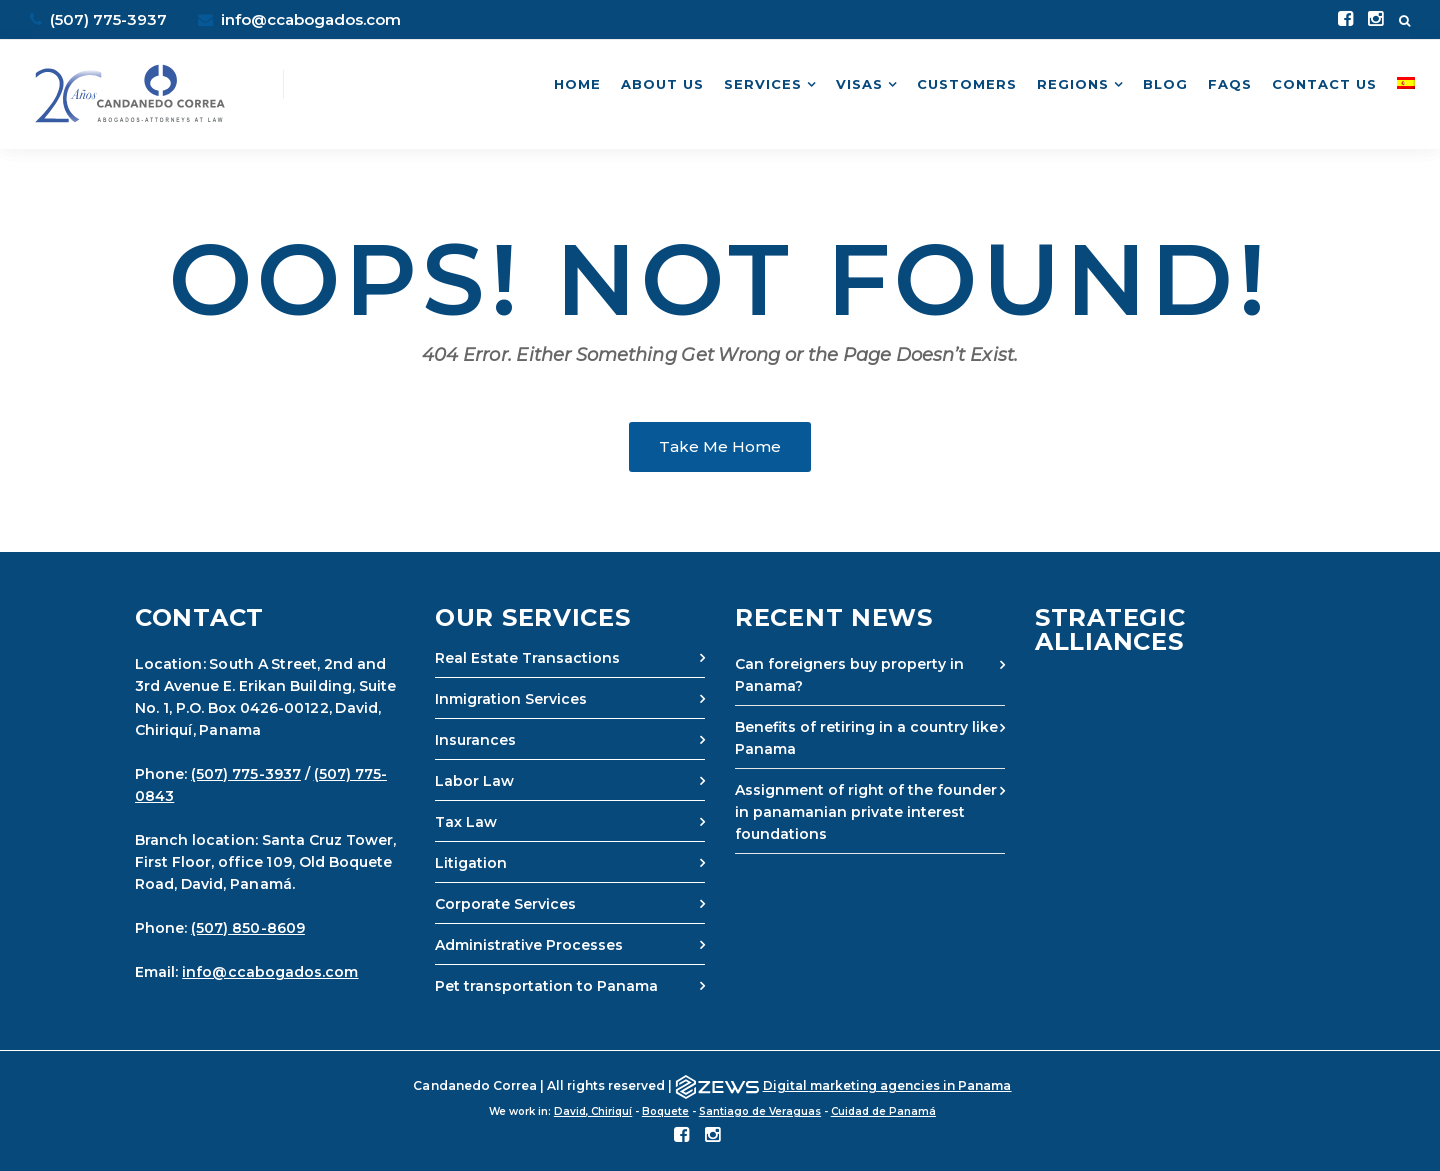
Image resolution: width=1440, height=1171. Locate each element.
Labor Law (474, 781)
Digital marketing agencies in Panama (887, 1085)
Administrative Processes (529, 945)
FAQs (1230, 84)
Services (763, 84)
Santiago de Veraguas (760, 1111)
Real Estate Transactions (527, 658)
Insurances (475, 740)
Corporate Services (505, 904)
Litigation (471, 863)
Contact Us (1324, 84)
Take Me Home (720, 446)
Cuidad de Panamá (883, 1111)
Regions (1073, 84)
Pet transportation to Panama (546, 986)
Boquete (665, 1111)
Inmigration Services (511, 699)
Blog (1165, 84)
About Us (662, 84)
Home (577, 84)
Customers (967, 84)
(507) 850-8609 (248, 928)
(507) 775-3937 (246, 774)
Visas (859, 84)
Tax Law (466, 822)
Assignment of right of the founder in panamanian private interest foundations (866, 812)
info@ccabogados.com (299, 19)
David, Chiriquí (593, 1111)
